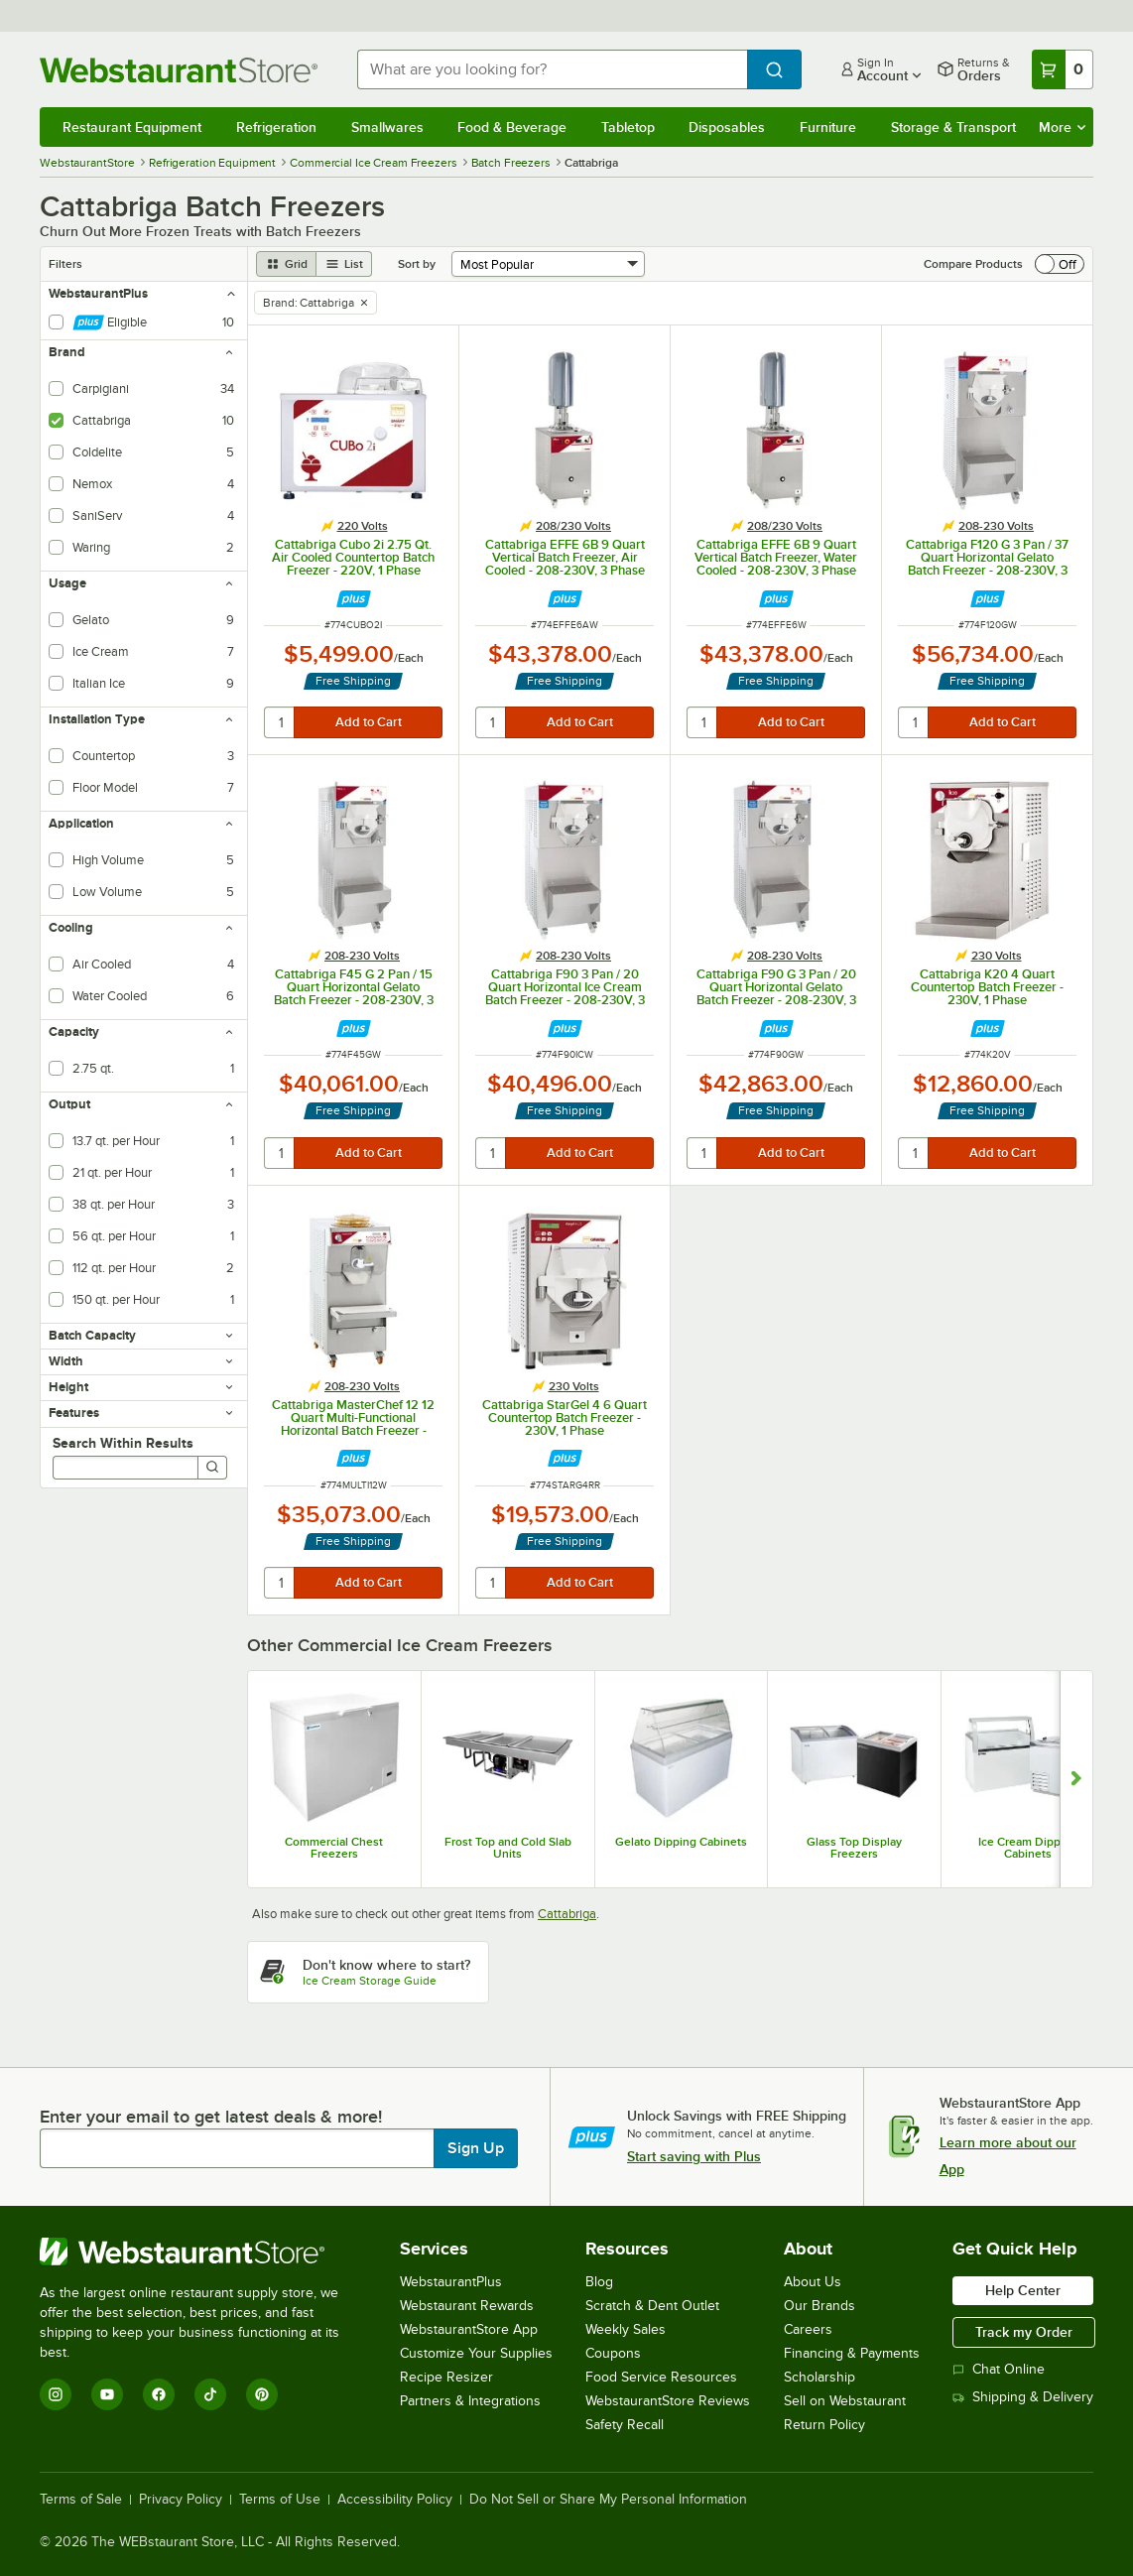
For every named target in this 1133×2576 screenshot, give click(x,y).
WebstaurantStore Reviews (667, 2400)
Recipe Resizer (446, 2377)
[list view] (344, 264)
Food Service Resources (661, 2377)
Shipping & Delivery (1022, 2396)
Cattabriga (567, 1913)
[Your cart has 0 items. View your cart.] (1062, 69)
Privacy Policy (180, 2500)
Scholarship (819, 2377)
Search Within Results (123, 1443)
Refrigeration (276, 127)
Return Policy (824, 2424)
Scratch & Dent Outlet (652, 2305)
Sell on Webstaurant (845, 2400)
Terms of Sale (81, 2500)
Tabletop (628, 127)
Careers (808, 2329)
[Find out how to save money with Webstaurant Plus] (353, 598)
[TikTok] (210, 2394)
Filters (65, 264)
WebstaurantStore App (469, 2329)
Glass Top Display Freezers (854, 1848)
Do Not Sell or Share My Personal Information (608, 2500)
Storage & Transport (953, 127)
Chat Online (998, 2369)
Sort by (417, 264)
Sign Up (475, 2148)
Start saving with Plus (694, 2156)
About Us (812, 2281)
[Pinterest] (262, 2394)
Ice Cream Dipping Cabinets (1027, 1848)
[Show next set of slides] (1076, 1779)
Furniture (828, 127)
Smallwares (387, 127)
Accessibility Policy (394, 2500)
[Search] (212, 1468)
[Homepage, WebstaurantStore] (182, 70)
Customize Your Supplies (476, 2353)
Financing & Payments (852, 2353)
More (1062, 127)
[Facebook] (159, 2394)
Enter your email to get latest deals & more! (211, 2116)
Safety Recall (624, 2424)
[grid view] (286, 264)
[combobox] (552, 69)
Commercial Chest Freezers (334, 1848)
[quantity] (280, 722)
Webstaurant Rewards (467, 2305)
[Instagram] (55, 2394)
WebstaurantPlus (451, 2281)
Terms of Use (279, 2500)
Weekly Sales (625, 2329)
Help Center (1023, 2290)
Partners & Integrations (470, 2400)
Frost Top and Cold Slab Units (507, 1848)
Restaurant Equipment (132, 127)
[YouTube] (107, 2394)
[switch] (1059, 264)
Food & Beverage (511, 127)
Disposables (727, 127)
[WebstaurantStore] (203, 2251)
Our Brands (819, 2305)
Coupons (613, 2353)
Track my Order (1023, 2332)
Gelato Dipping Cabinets (681, 1842)
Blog (599, 2281)
